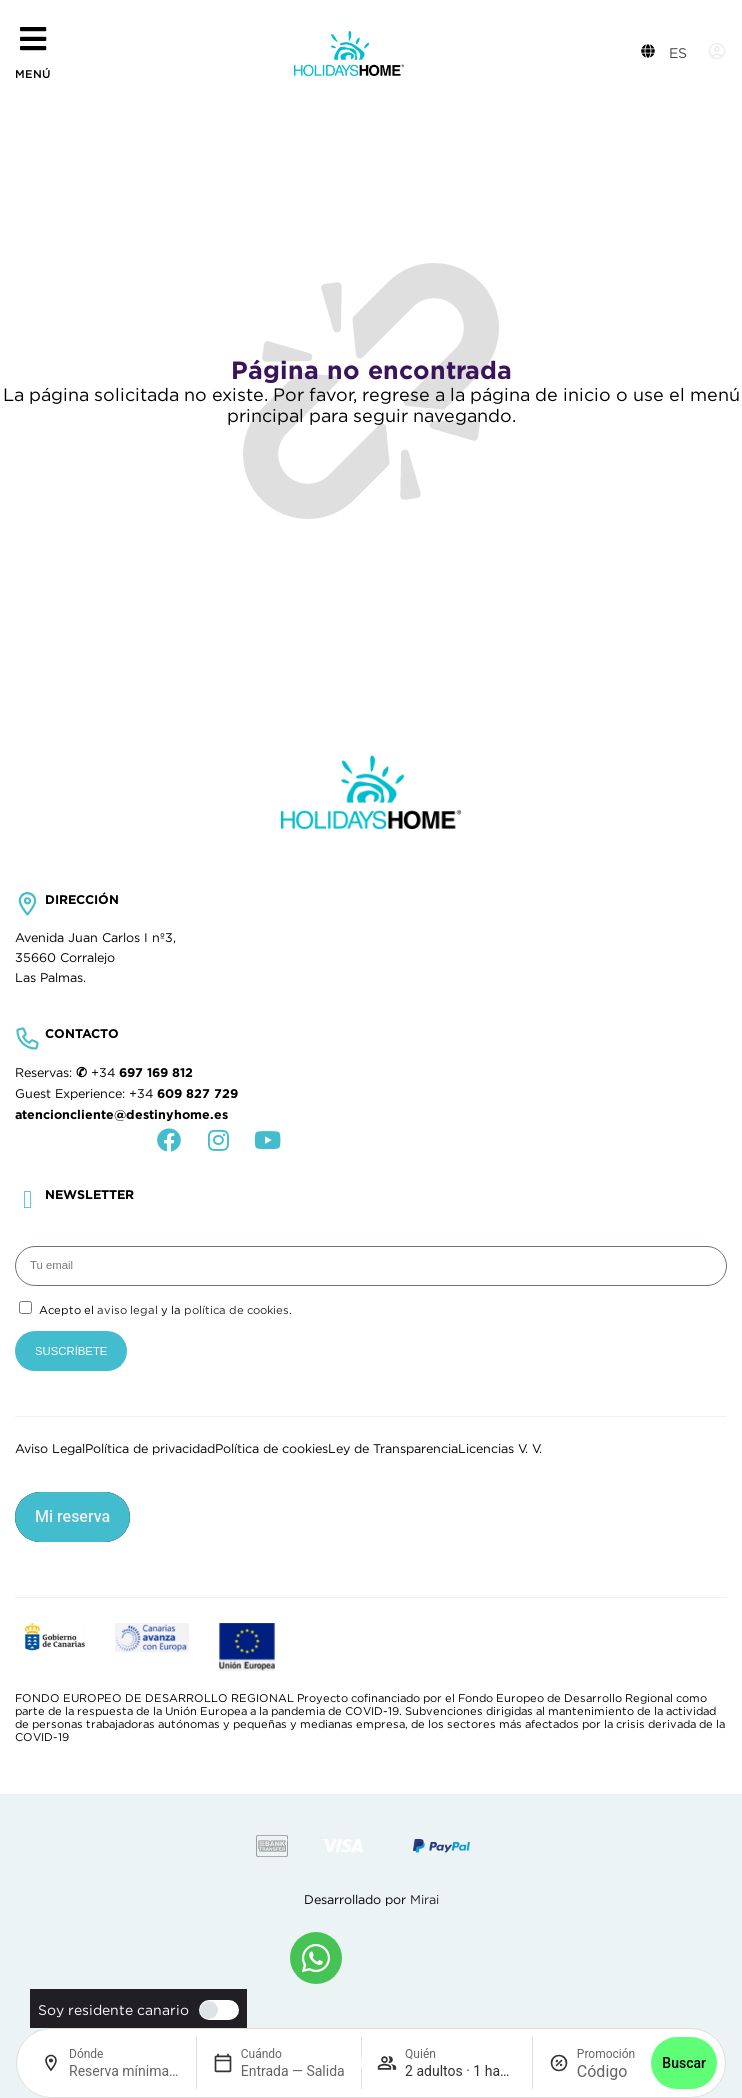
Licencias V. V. (500, 1449)
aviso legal (127, 1310)
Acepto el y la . (165, 1310)
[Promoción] (606, 2071)
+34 (142, 1073)
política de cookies (236, 1310)
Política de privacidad (150, 1449)
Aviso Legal (50, 1449)
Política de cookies (271, 1449)
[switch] (214, 2010)
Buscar (684, 2063)
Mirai (424, 1900)
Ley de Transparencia (393, 1449)
